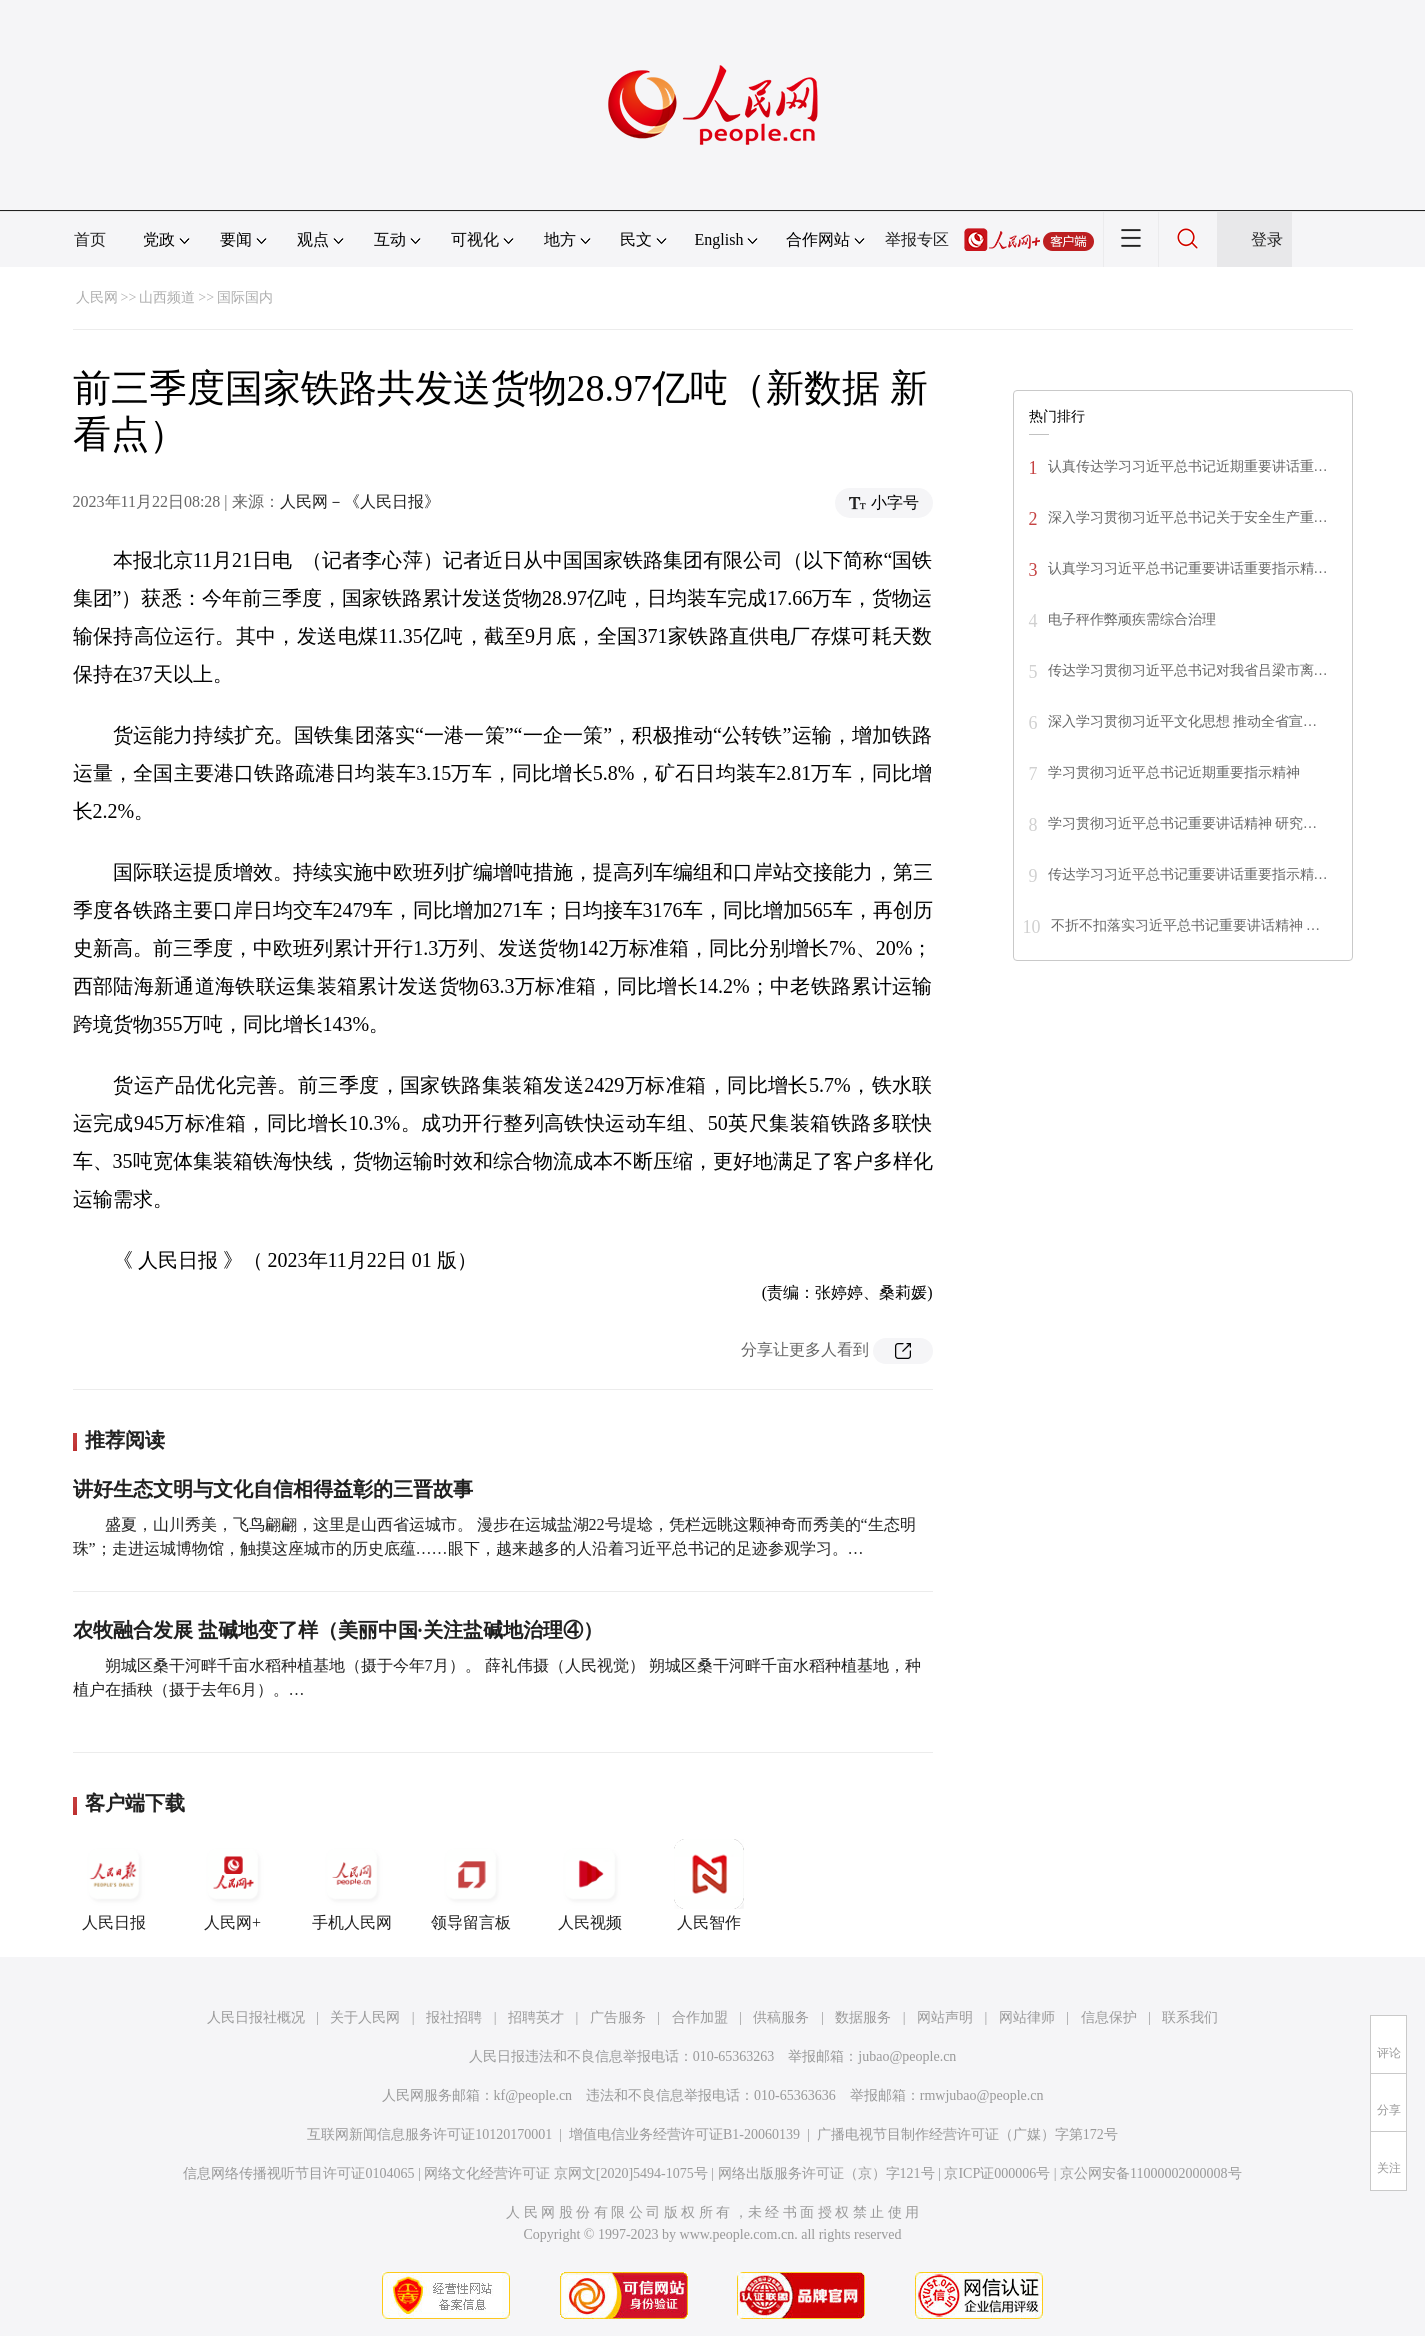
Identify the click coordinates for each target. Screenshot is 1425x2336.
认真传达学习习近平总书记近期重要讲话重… (1188, 466)
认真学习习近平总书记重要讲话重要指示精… (1188, 568)
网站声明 (945, 2017)
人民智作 (709, 1885)
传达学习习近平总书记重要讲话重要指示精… (1188, 874)
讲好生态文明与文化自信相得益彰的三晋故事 (273, 1489)
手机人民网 (352, 1885)
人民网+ (233, 1885)
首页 (90, 239)
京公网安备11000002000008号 (1150, 2173)
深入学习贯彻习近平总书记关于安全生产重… (1188, 517)
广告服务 (618, 2017)
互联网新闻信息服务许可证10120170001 (429, 2134)
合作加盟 (700, 2017)
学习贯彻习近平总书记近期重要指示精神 (1174, 772)
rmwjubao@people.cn (982, 2095)
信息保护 (1109, 2017)
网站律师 (1027, 2017)
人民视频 (590, 1885)
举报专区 (917, 239)
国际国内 (245, 297)
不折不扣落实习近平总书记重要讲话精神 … (1186, 925)
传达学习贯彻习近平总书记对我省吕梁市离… (1188, 670)
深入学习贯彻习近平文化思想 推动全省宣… (1183, 721)
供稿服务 (781, 2017)
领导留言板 (471, 1885)
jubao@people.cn (907, 2056)
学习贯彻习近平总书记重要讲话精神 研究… (1183, 823)
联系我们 (1190, 2017)
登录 (1267, 239)
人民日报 (114, 1885)
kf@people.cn (533, 2095)
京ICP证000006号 (997, 2173)
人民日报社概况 (256, 2017)
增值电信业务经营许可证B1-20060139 (684, 2134)
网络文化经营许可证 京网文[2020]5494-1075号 (566, 2173)
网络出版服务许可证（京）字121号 (826, 2173)
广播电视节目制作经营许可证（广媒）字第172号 (967, 2134)
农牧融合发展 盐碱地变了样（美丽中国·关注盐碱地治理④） (338, 1630)
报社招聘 (454, 2017)
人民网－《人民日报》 (360, 501)
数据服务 (863, 2017)
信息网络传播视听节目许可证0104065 (298, 2173)
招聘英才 (536, 2017)
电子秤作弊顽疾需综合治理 (1132, 619)
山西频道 (167, 297)
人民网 (97, 297)
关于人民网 (365, 2017)
